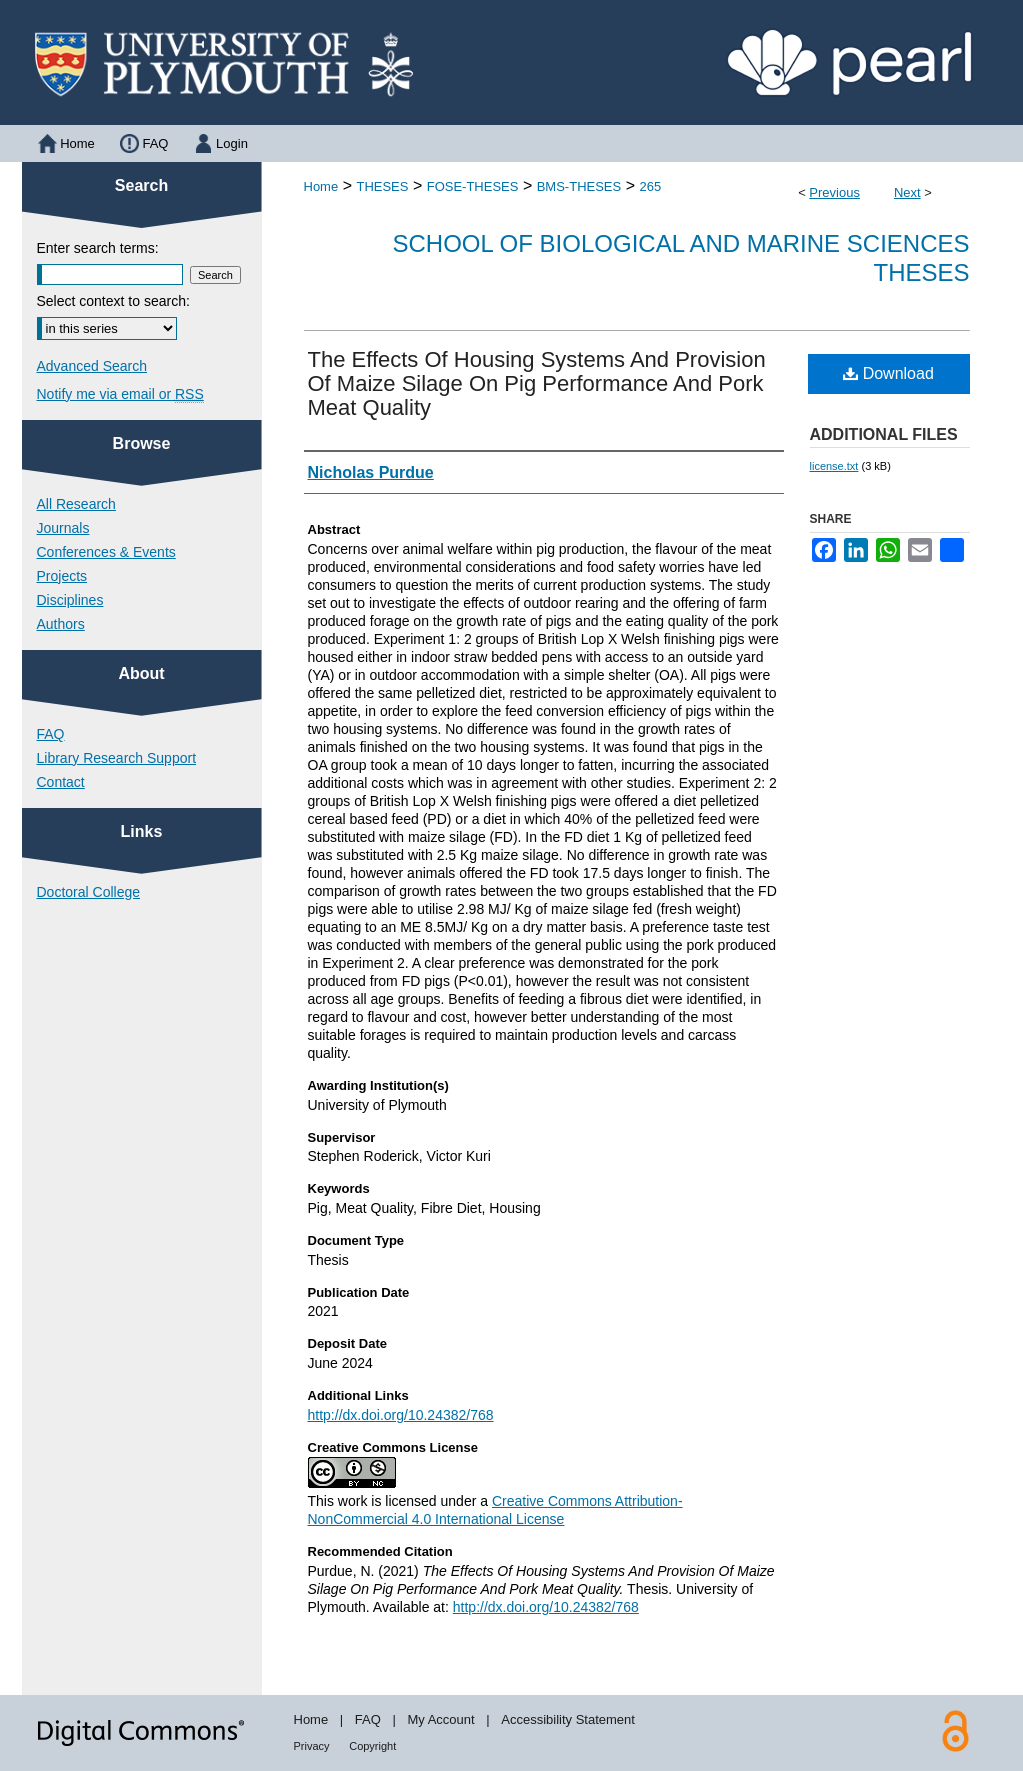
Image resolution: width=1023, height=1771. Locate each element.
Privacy (312, 1746)
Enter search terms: (98, 248)
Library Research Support (117, 758)
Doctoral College (89, 892)
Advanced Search (92, 366)
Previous (834, 192)
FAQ (51, 734)
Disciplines (70, 600)
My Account (440, 1719)
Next (907, 192)
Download (888, 373)
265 (650, 186)
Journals (63, 528)
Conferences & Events (106, 552)
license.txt (834, 466)
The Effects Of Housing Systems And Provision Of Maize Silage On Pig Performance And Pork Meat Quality (537, 383)
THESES (382, 186)
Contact (61, 782)
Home (321, 186)
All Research (76, 504)
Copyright (372, 1746)
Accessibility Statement (568, 1719)
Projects (62, 576)
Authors (61, 624)
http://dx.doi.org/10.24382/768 (401, 1415)
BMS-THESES (579, 186)
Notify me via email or (120, 394)
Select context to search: (113, 301)
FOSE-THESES (473, 186)
